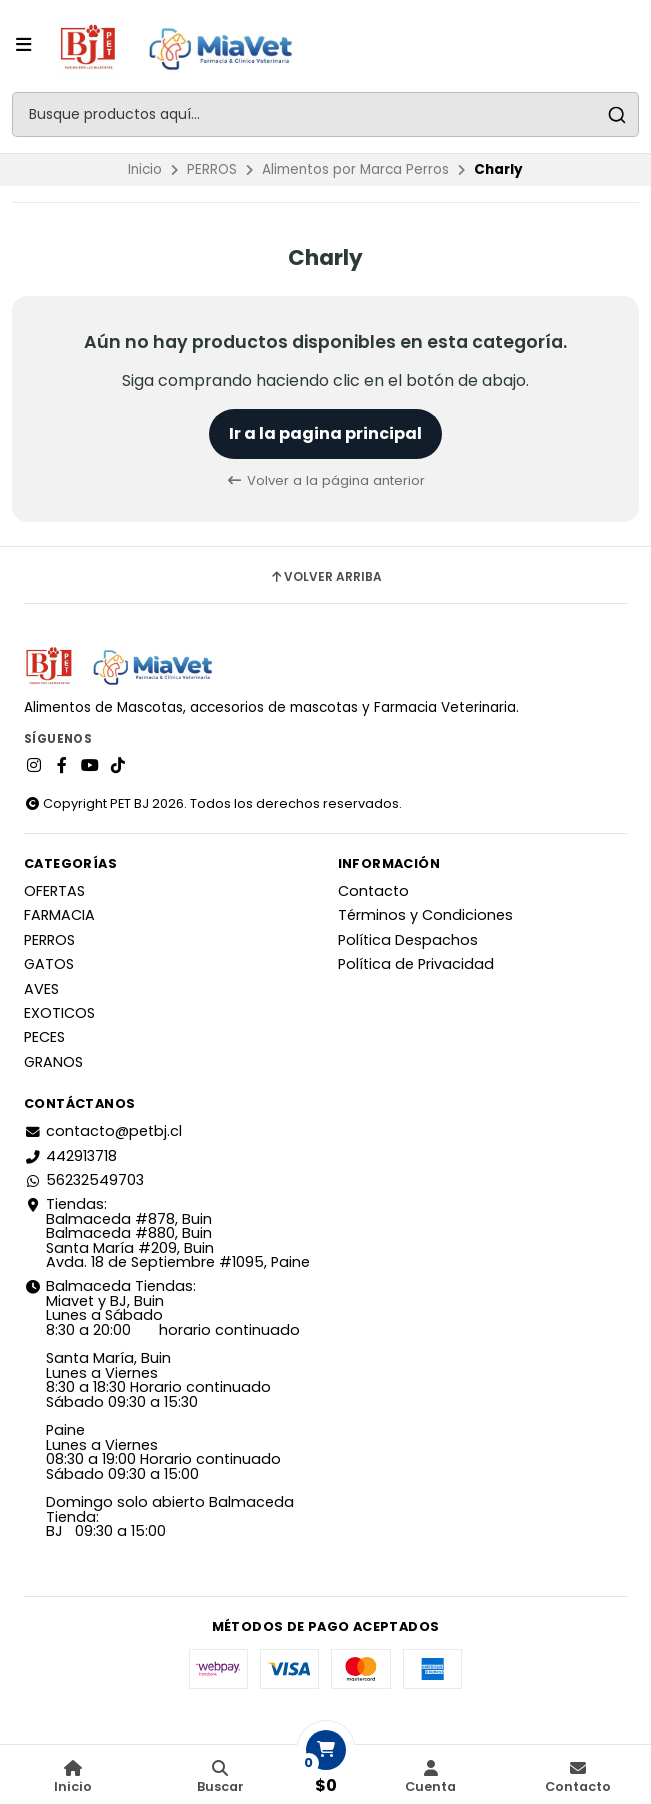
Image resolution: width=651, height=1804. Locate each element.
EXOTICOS (59, 1013)
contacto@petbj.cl (103, 1131)
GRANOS (53, 1062)
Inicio (145, 169)
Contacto (373, 891)
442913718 (70, 1156)
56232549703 (84, 1180)
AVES (41, 989)
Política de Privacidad (416, 964)
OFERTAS (54, 891)
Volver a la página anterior (325, 480)
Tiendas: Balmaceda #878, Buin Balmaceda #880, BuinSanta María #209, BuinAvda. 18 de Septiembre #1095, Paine (167, 1233)
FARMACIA (59, 915)
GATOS (49, 964)
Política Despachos (408, 940)
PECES (44, 1037)
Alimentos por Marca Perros (355, 169)
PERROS (212, 169)
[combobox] (325, 114)
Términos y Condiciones (425, 915)
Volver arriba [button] (325, 577)
